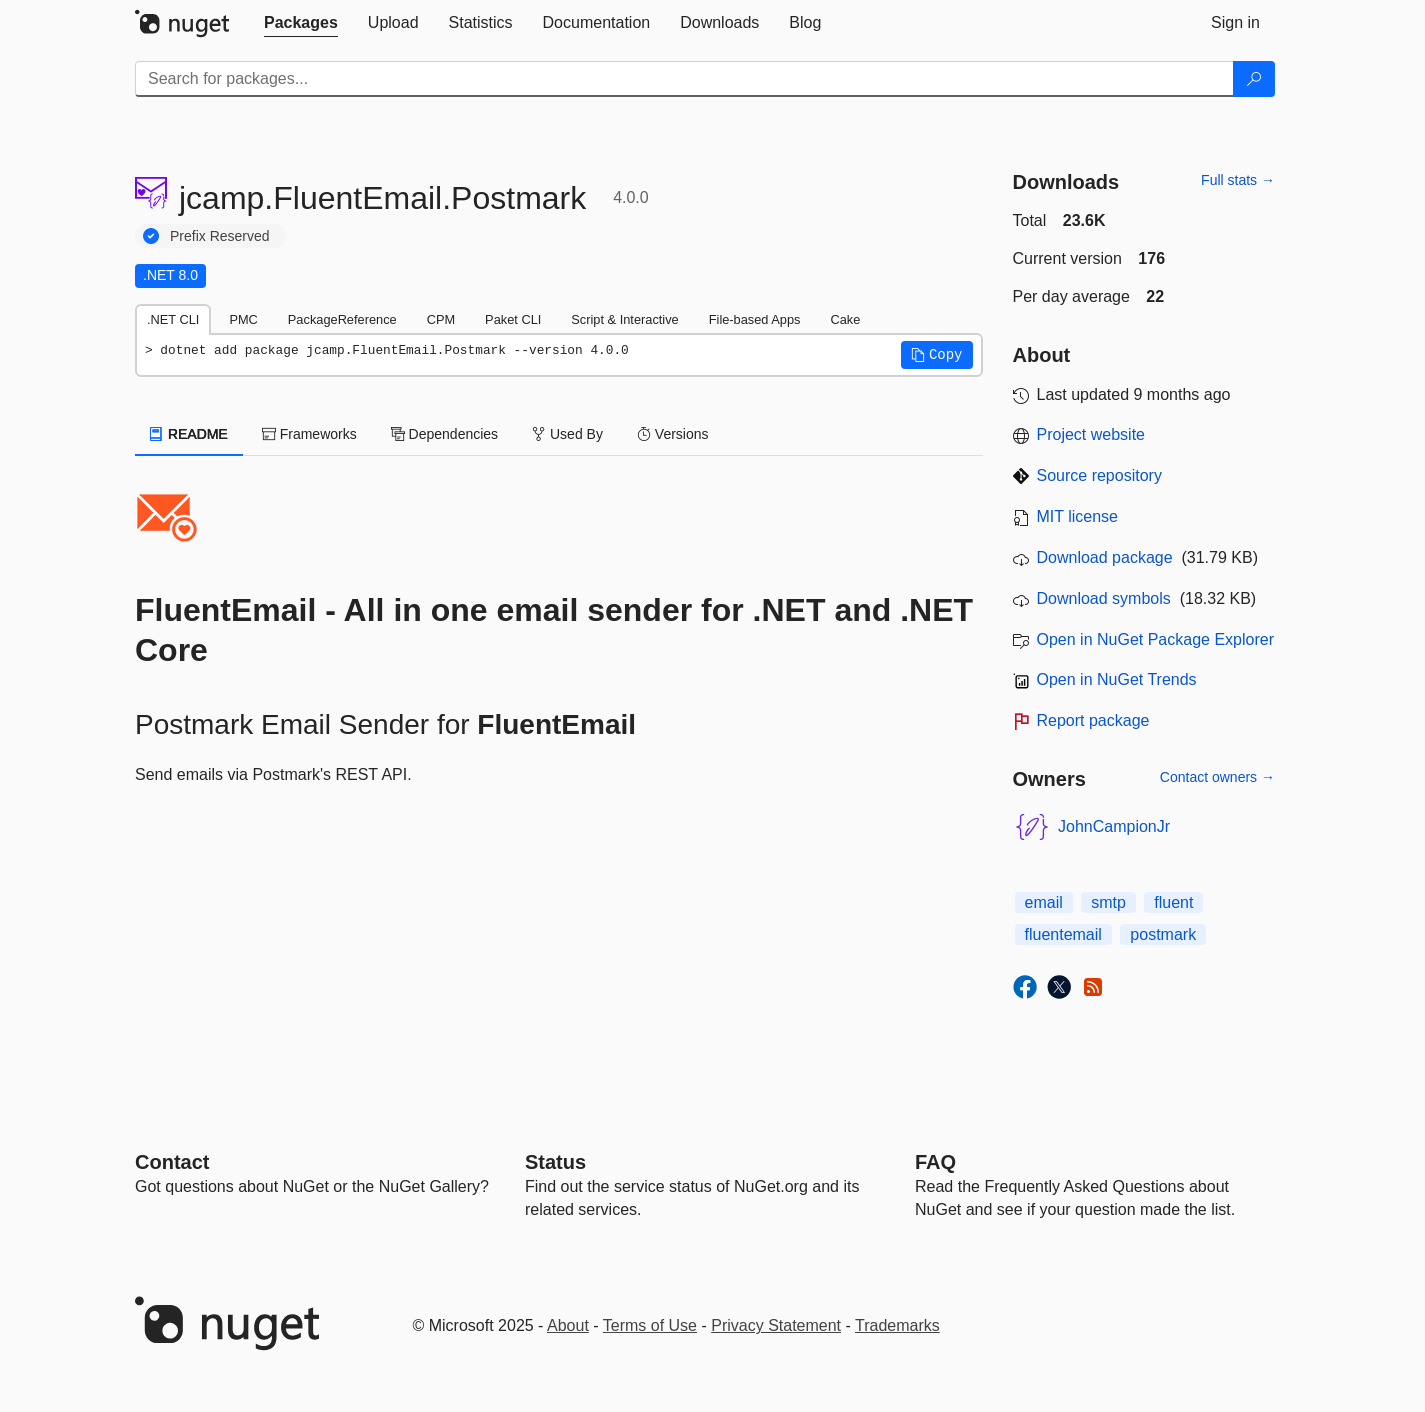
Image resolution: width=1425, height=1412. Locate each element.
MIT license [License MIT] (1078, 516)
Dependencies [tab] (444, 434)
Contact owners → (1217, 777)
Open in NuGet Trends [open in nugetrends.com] (1117, 679)
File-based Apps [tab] (755, 319)
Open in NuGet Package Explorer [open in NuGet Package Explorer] (1155, 639)
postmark (1163, 934)
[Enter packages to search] (684, 79)
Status (555, 1162)
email (1044, 902)
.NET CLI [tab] (173, 319)
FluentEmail (556, 724)
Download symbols (1104, 598)
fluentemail (1063, 934)
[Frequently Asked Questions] (935, 1162)
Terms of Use (650, 1325)
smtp (1108, 902)
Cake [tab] (845, 319)
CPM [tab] (441, 319)
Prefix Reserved (220, 236)
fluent (1173, 902)
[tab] (301, 23)
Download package (1105, 557)
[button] (937, 355)
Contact (172, 1162)
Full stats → (1238, 180)
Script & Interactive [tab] (624, 319)
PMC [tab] (243, 319)
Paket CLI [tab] (513, 319)
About (568, 1325)
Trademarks (897, 1325)
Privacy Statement (776, 1325)
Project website (1091, 434)
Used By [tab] (567, 434)
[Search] (1254, 79)
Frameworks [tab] (309, 434)
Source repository (1099, 475)
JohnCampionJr (1114, 826)
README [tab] (189, 434)
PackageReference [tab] (342, 319)
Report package (1093, 720)
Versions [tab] (673, 434)
